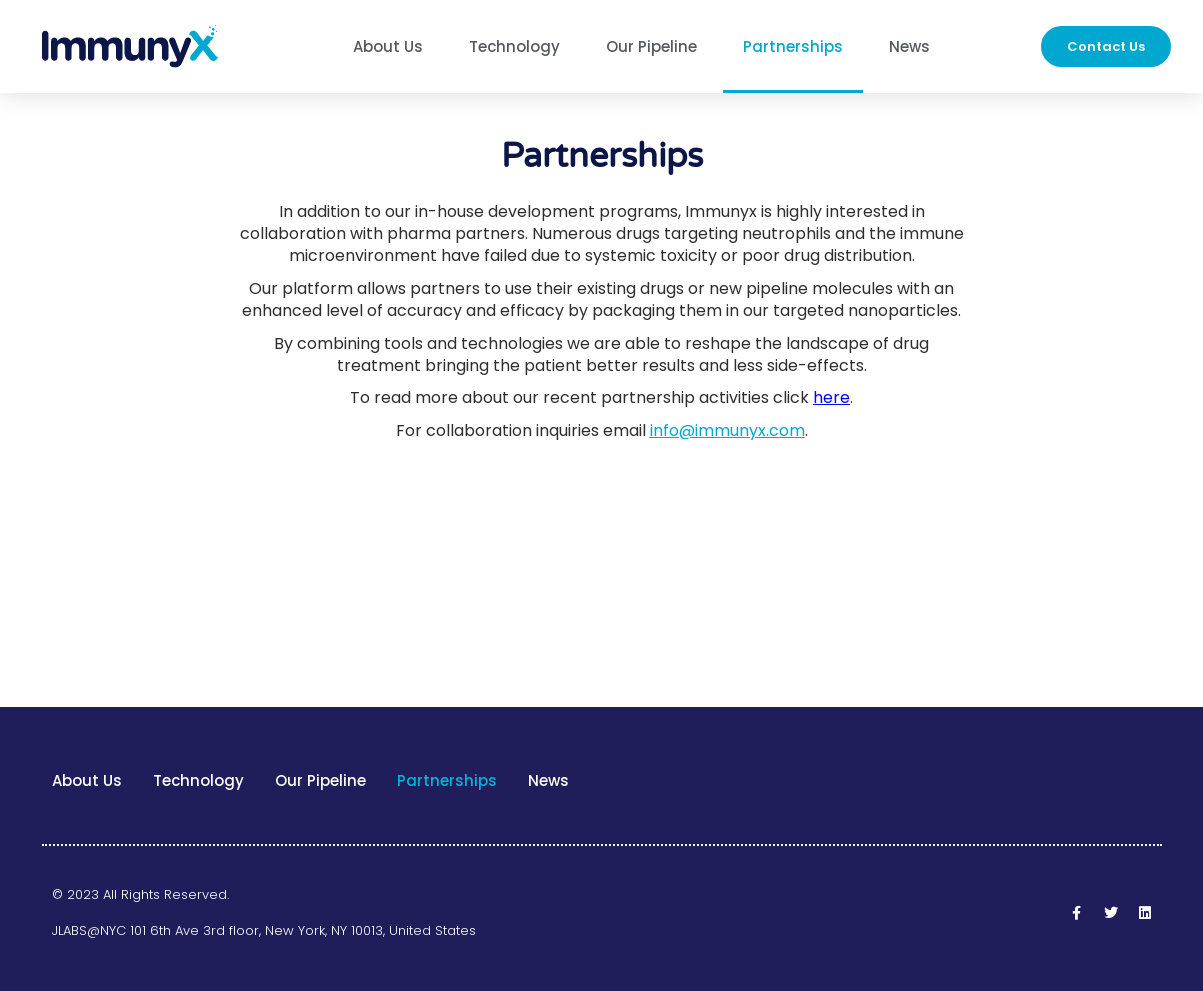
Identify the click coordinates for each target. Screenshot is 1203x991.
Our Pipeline (651, 46)
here (831, 397)
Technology (514, 46)
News (909, 46)
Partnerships (793, 46)
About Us (388, 46)
